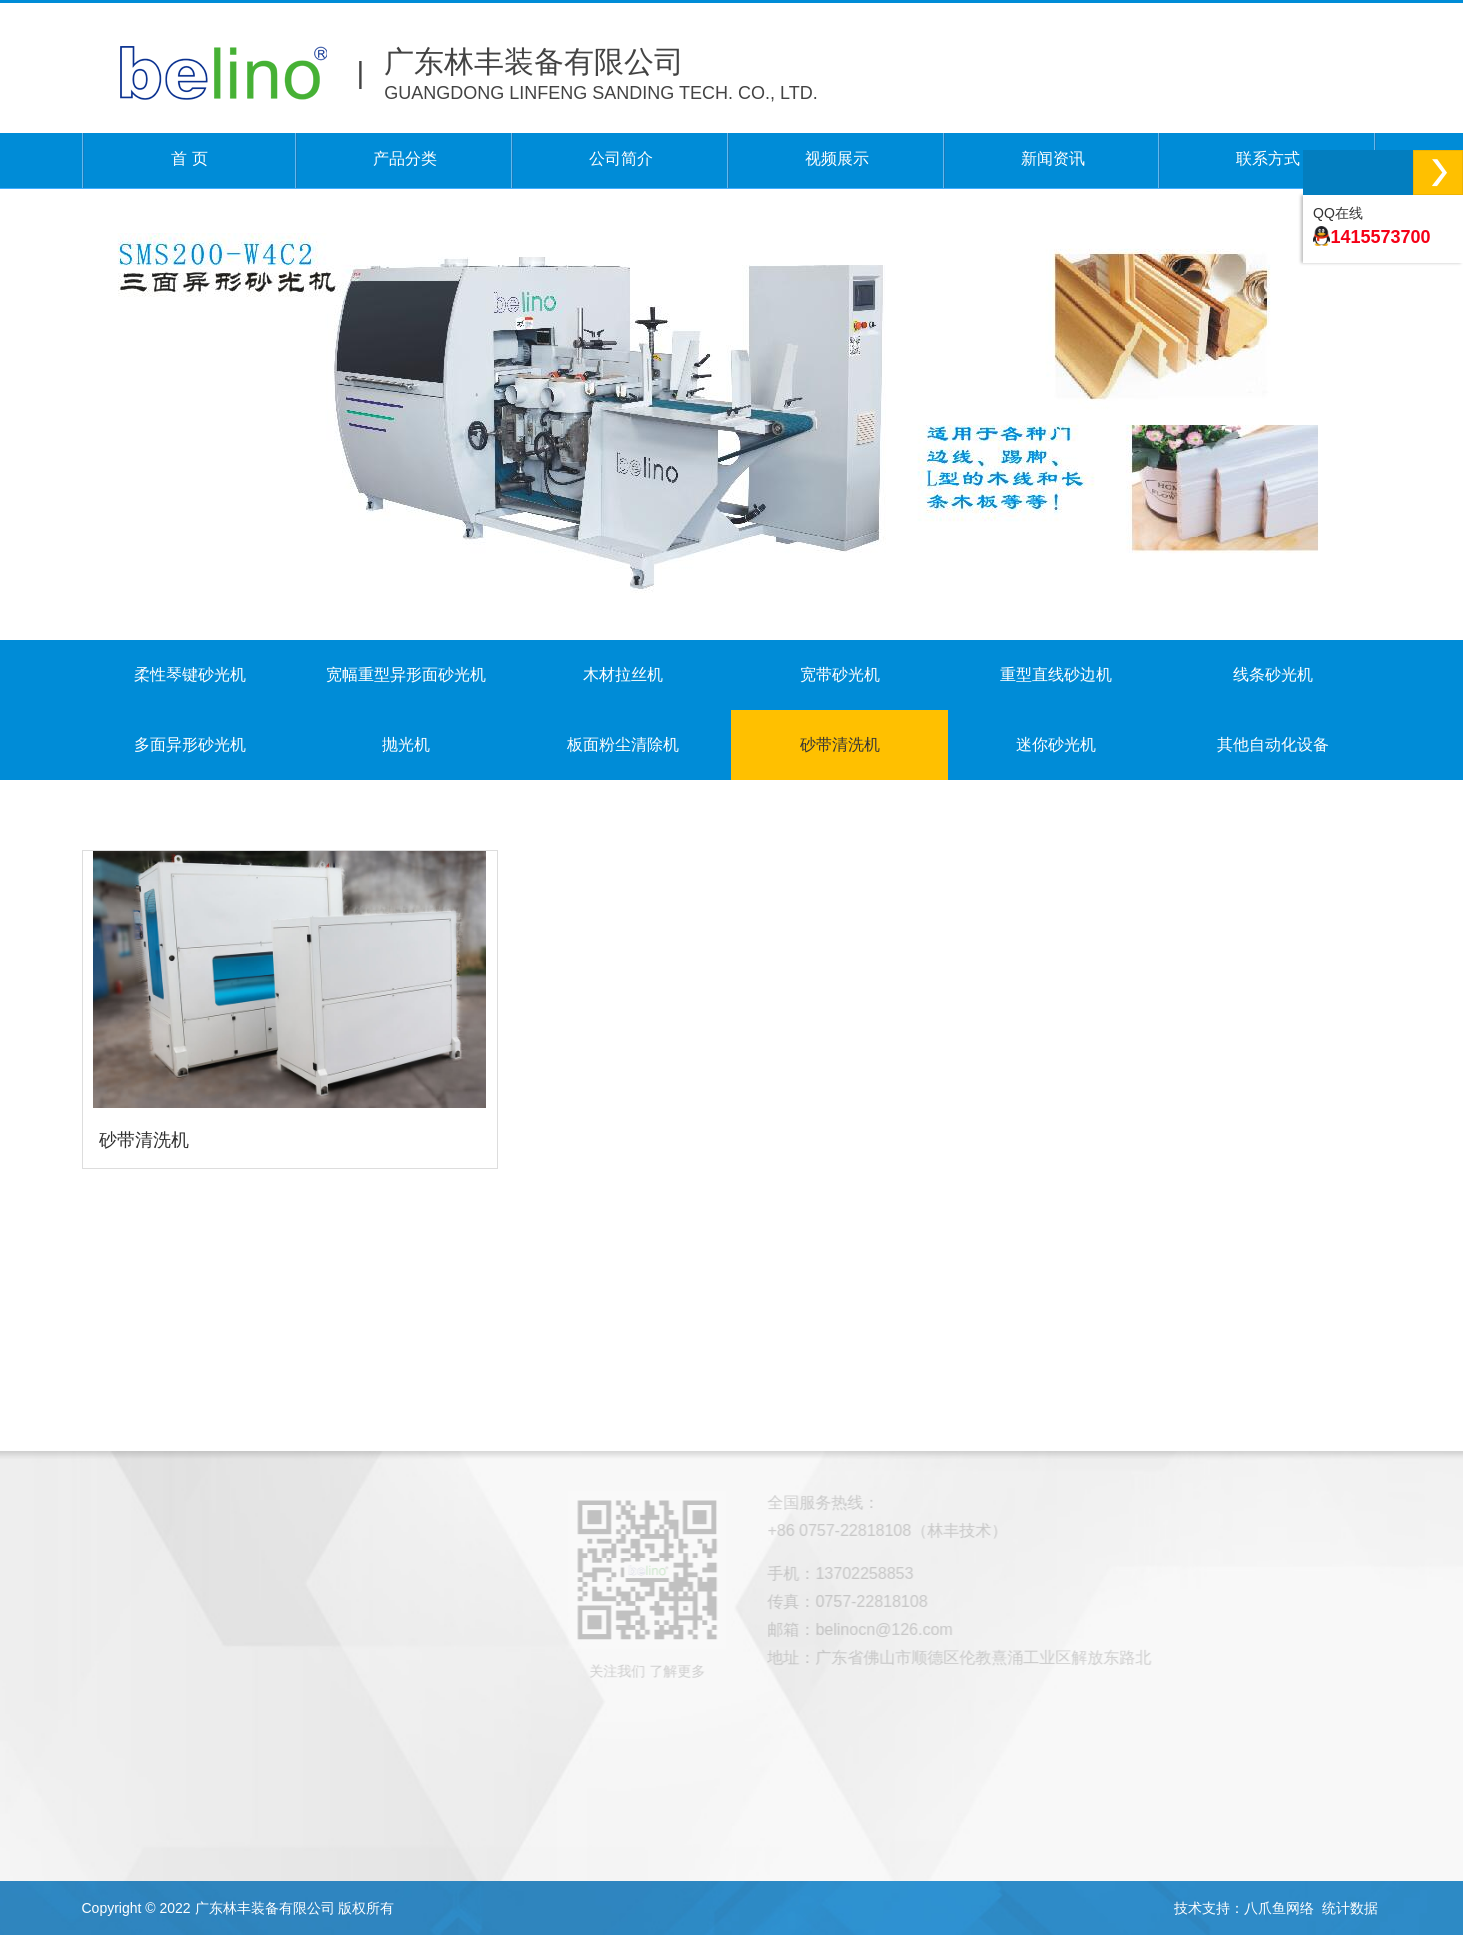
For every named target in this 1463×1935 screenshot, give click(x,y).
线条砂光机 (1273, 674)
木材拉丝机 (623, 674)
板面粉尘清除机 (623, 744)
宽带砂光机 (840, 674)
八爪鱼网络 (1279, 1908)
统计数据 (1350, 1908)
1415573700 (1380, 237)
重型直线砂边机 (1056, 674)
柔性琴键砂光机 (190, 674)
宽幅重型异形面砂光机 (406, 674)
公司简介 (621, 160)
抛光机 (406, 744)
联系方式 (1268, 160)
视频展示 (837, 160)
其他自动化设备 (1273, 744)
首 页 (189, 160)
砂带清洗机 (840, 744)
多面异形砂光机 (190, 744)
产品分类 (405, 160)
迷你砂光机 (1056, 744)
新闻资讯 (1053, 160)
